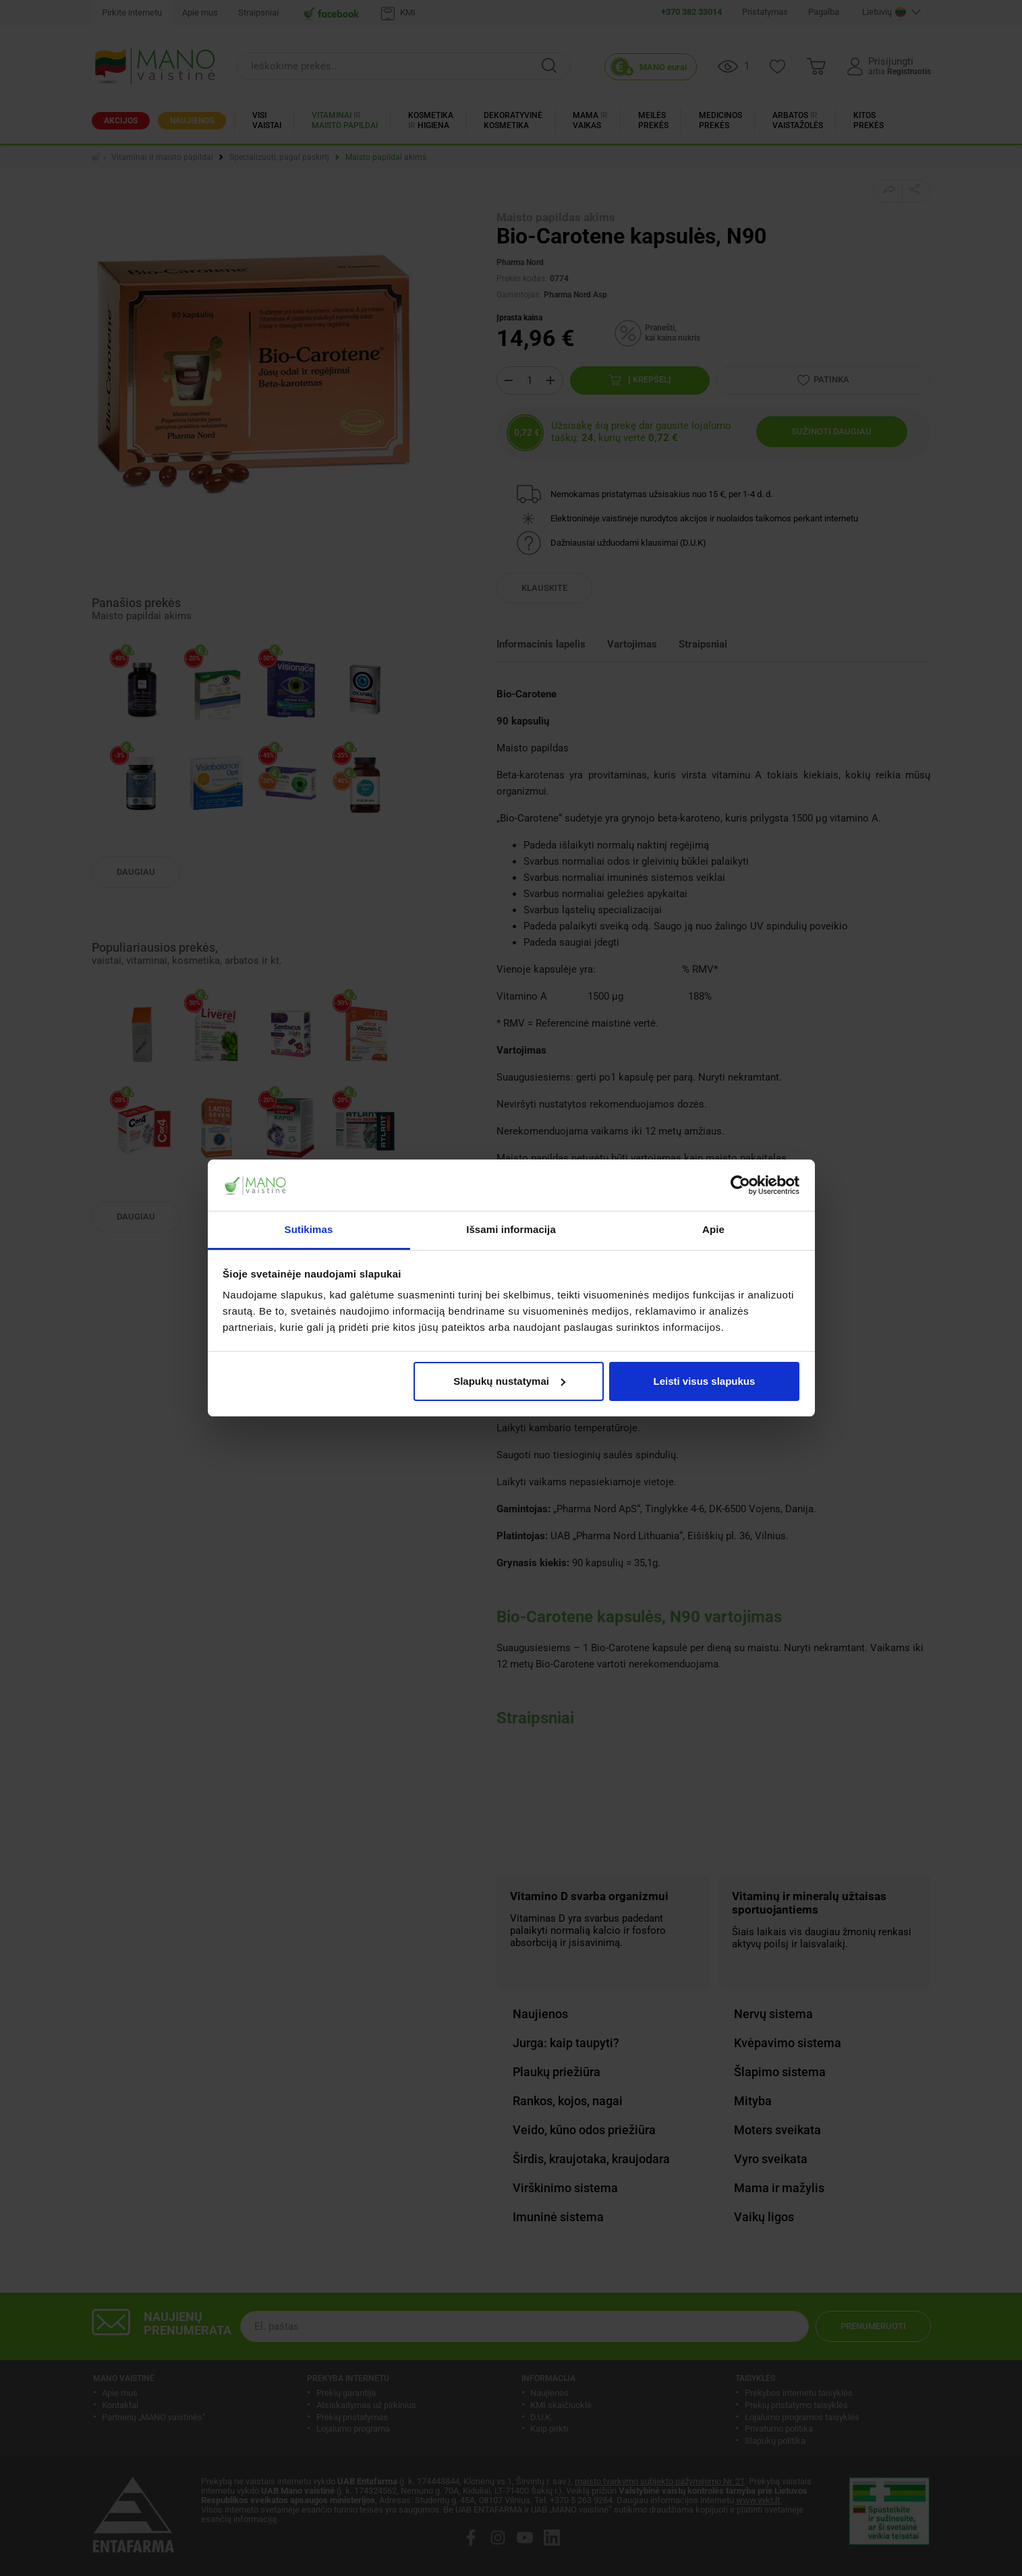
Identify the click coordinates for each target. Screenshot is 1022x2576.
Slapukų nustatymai (509, 1381)
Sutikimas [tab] (309, 1229)
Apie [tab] (713, 1229)
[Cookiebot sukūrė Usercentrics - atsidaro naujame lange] (740, 1185)
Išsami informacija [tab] (511, 1229)
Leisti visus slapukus (704, 1381)
